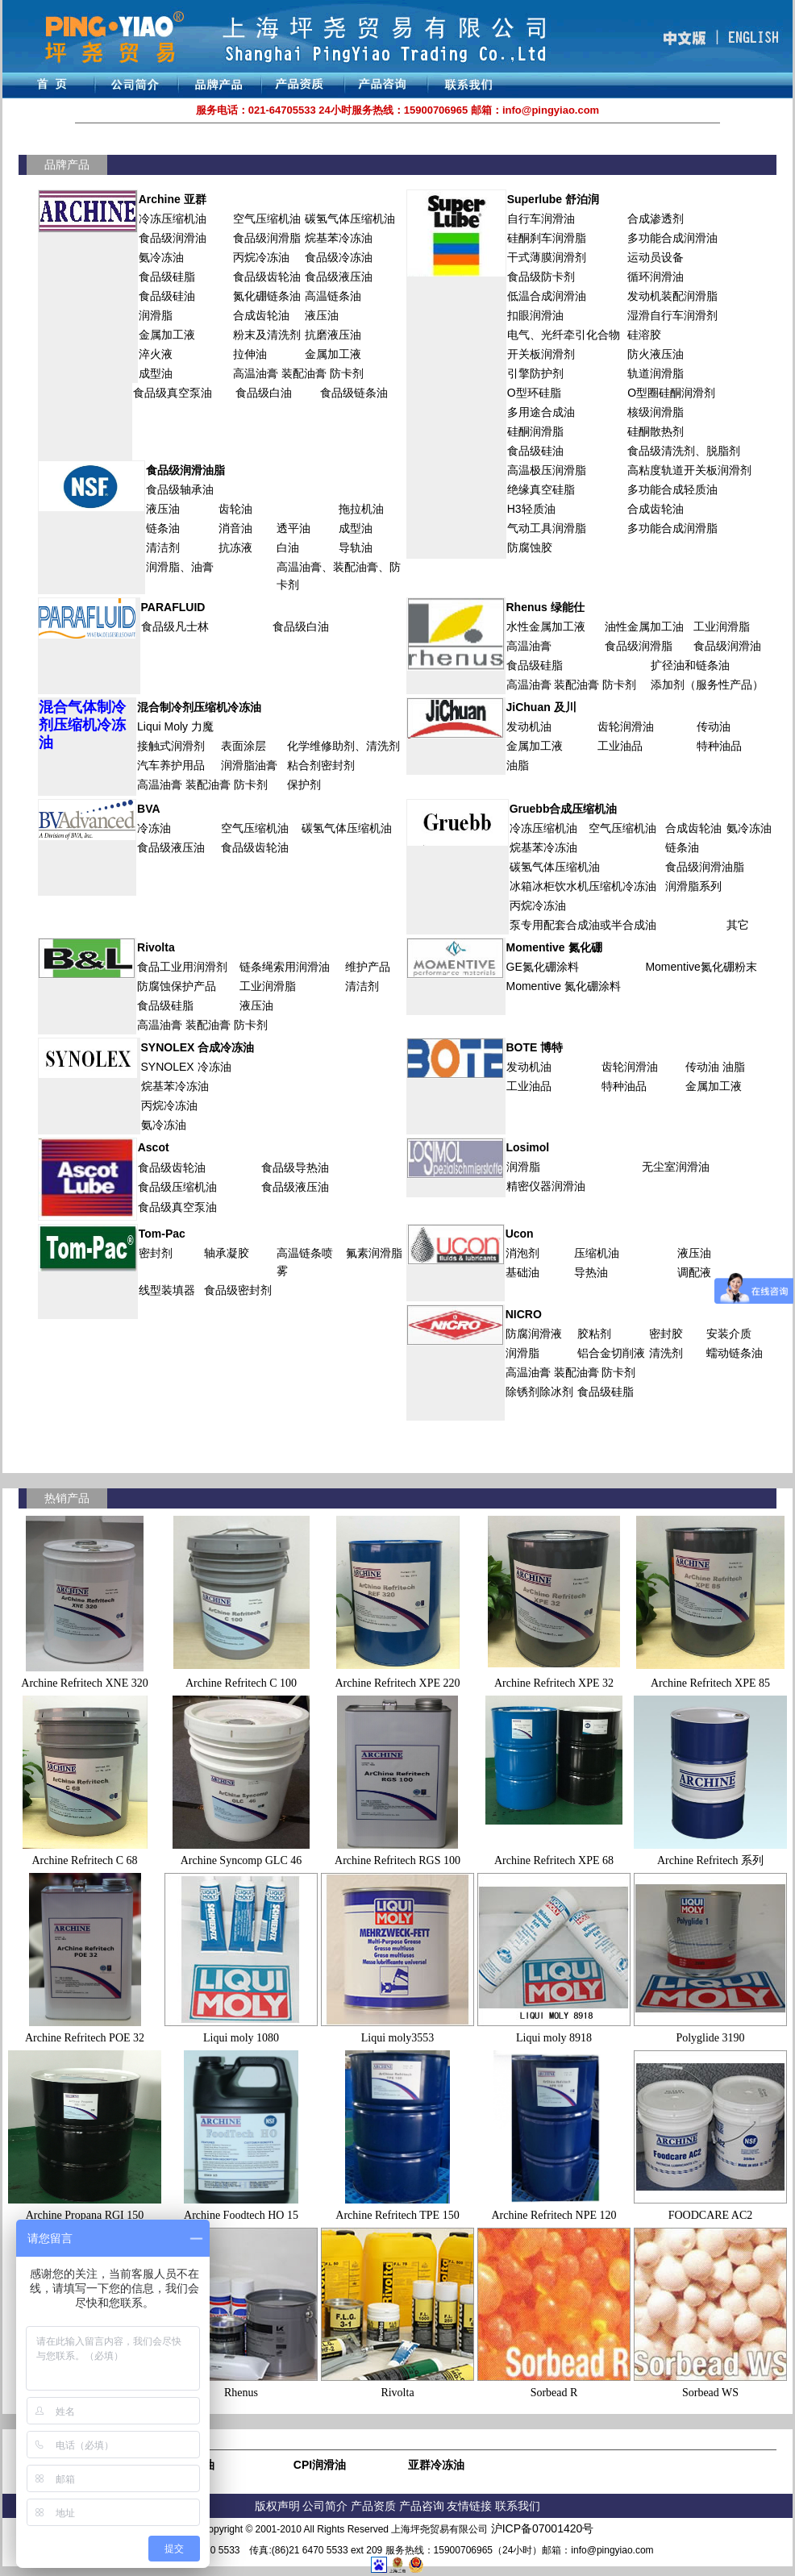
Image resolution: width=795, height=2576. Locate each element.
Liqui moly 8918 (554, 2038)
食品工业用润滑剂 (182, 966)
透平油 (293, 528)
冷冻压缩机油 (172, 218)
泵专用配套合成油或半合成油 (583, 924)
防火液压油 (655, 353)
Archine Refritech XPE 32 (554, 1683)
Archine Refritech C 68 (84, 1860)
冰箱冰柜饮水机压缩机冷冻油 (583, 886)
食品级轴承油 (180, 489)
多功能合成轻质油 (672, 489)
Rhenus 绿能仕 (545, 607)
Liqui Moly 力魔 (175, 726)
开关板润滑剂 (541, 353)
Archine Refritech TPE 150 (397, 2215)
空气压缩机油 (267, 218)
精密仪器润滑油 (545, 1186)
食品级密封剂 (238, 1290)
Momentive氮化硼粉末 (700, 966)
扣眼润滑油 (535, 315)
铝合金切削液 (611, 1352)
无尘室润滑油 (676, 1166)
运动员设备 (655, 257)
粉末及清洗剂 (267, 334)
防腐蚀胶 (529, 547)
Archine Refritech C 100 (241, 1683)
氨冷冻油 (161, 257)
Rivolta (156, 947)
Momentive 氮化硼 (554, 947)
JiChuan (528, 707)
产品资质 (373, 2505)
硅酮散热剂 (655, 431)
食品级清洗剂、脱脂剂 (683, 450)
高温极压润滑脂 (546, 470)
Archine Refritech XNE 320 (84, 1683)
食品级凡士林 (175, 626)
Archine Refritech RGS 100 (397, 1860)
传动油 (713, 726)
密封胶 (666, 1333)
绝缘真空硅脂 (541, 489)
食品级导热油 (295, 1167)
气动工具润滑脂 (546, 528)
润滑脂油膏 (249, 765)
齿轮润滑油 (625, 726)
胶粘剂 (594, 1333)
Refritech (551, 2215)
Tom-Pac (162, 1233)
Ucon (520, 1233)
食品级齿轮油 (267, 276)
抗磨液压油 (333, 334)
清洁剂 (163, 547)
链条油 (163, 528)
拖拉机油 (361, 508)
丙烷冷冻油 (261, 257)
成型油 (156, 373)
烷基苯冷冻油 (339, 237)
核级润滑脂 (655, 412)
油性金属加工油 (644, 626)
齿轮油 (235, 508)
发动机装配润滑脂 (672, 295)
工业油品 (620, 745)
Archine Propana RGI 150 (85, 2215)
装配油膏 (355, 566)
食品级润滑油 (172, 237)
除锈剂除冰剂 (539, 1391)
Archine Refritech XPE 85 (710, 1683)
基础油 (522, 1272)
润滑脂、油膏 (180, 566)
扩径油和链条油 (690, 665)
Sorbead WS (710, 2393)
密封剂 (156, 1252)
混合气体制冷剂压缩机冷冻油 (82, 725)
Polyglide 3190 (710, 2038)
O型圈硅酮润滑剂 (671, 392)
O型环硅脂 (534, 392)
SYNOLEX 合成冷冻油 (198, 1047)
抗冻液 (235, 547)
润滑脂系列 (693, 886)
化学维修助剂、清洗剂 (343, 745)
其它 (737, 924)
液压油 (322, 315)
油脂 (517, 765)
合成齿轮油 (261, 315)
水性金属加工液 (545, 626)
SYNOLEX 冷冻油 (186, 1066)
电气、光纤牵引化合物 (563, 334)
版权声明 (277, 2505)
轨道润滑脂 (655, 373)
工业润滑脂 (721, 626)
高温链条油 (333, 295)
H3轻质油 (531, 508)
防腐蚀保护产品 (176, 986)
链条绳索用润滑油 (284, 966)
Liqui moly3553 (398, 2038)
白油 (288, 547)
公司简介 (326, 2505)
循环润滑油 (655, 276)
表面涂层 (243, 745)
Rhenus (241, 2393)
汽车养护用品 (171, 765)
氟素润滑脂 (374, 1252)
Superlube (553, 199)
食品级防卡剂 (541, 276)
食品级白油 (263, 392)
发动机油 (529, 726)
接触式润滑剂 (171, 745)
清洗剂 (666, 1352)
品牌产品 (66, 164)
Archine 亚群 (172, 199)
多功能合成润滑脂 (672, 528)
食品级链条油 (354, 392)
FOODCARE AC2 (710, 2215)
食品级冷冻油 (339, 257)
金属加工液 (167, 334)
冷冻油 (154, 828)
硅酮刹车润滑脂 (546, 237)
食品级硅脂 (167, 276)
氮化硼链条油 (267, 295)
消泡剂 (522, 1252)
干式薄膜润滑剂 (546, 257)
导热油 (591, 1272)
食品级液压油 (339, 276)
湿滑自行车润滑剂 (672, 315)
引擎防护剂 (535, 373)
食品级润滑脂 (267, 237)
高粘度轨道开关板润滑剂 (689, 470)
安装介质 (728, 1333)
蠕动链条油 (734, 1352)
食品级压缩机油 (177, 1186)
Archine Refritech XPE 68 (554, 1860)
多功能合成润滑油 (672, 237)
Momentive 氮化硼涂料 (563, 986)
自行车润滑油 (541, 218)
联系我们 (517, 2505)
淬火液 (156, 353)
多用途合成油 (541, 412)
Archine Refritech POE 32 (84, 2038)
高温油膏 (299, 566)
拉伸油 (250, 353)
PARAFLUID (173, 607)
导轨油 (356, 547)
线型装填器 (167, 1290)
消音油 (235, 528)
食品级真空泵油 (172, 392)
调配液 (694, 1272)
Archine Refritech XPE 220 (397, 1683)
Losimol (528, 1147)
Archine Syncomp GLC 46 (241, 1860)
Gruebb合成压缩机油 (564, 808)
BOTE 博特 (535, 1047)
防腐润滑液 (534, 1333)
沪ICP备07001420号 (542, 2528)
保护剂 (304, 784)
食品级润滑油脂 (185, 470)
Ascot (153, 1147)
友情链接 (471, 2505)
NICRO (524, 1314)
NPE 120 (596, 2215)
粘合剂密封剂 (321, 765)
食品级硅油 (167, 295)
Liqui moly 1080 (241, 2038)
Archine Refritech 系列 (710, 1860)
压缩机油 (596, 1252)
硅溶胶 (644, 334)
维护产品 (367, 966)
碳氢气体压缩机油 (350, 218)
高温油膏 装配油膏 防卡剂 (298, 373)
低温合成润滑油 (546, 295)
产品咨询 (421, 2505)
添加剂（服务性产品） (707, 684)
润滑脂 (156, 315)
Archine (511, 2215)
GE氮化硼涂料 (542, 966)
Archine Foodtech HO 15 (241, 2215)
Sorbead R (554, 2393)
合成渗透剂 (655, 218)
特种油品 (719, 745)
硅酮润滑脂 (535, 431)
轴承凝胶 (226, 1252)
